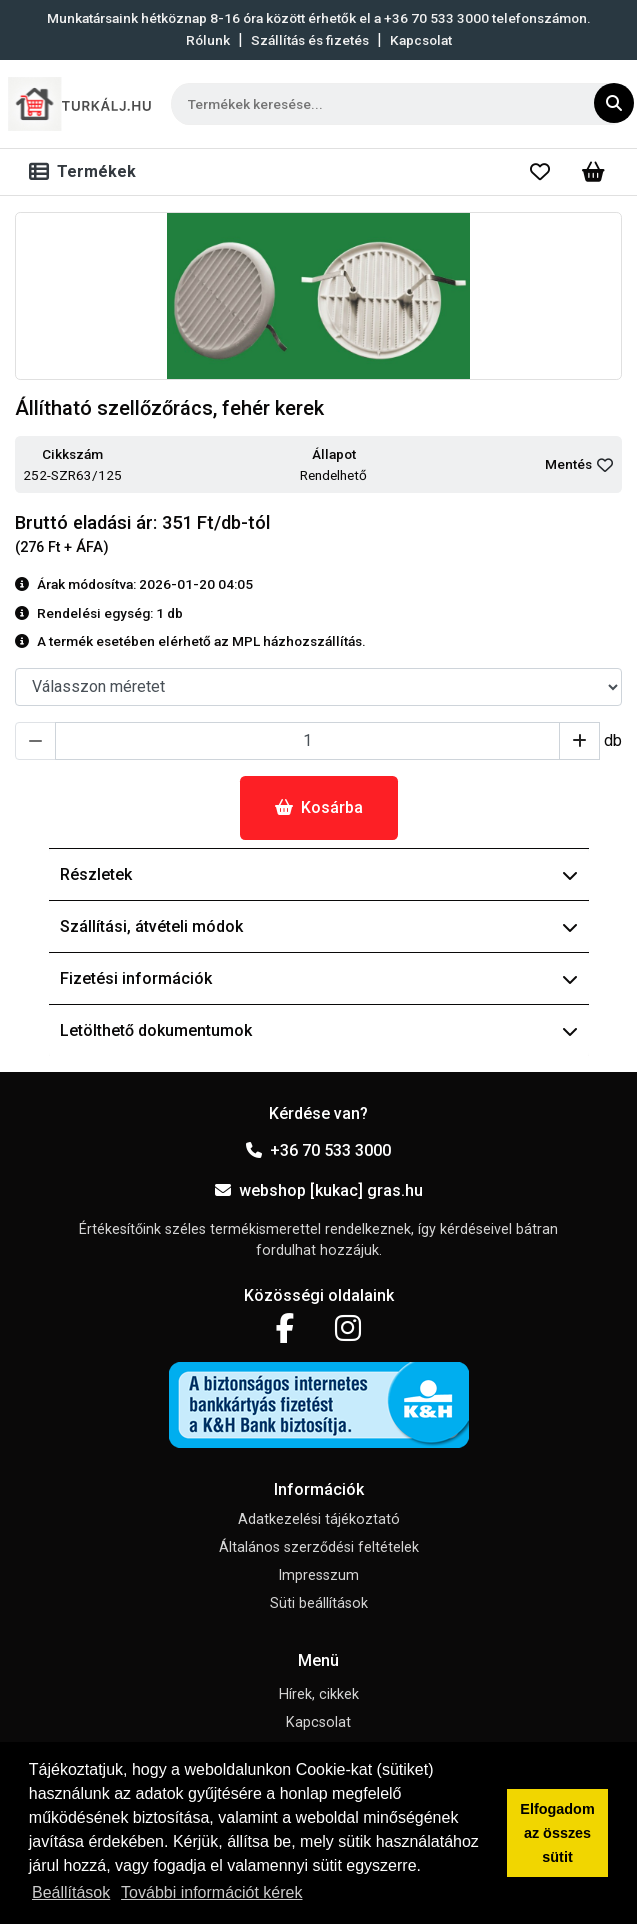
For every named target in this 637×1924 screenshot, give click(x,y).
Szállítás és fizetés (310, 40)
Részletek (319, 874)
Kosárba (319, 807)
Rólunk (208, 40)
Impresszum (318, 1575)
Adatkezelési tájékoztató (319, 1519)
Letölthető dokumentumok (319, 1030)
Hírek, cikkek (319, 1694)
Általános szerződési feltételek (319, 1547)
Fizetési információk (319, 978)
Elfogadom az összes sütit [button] (557, 1833)
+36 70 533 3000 (318, 1150)
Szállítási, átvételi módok (319, 926)
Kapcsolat (421, 40)
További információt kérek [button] (211, 1892)
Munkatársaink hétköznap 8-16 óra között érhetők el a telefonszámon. (319, 18)
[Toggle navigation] (86, 172)
